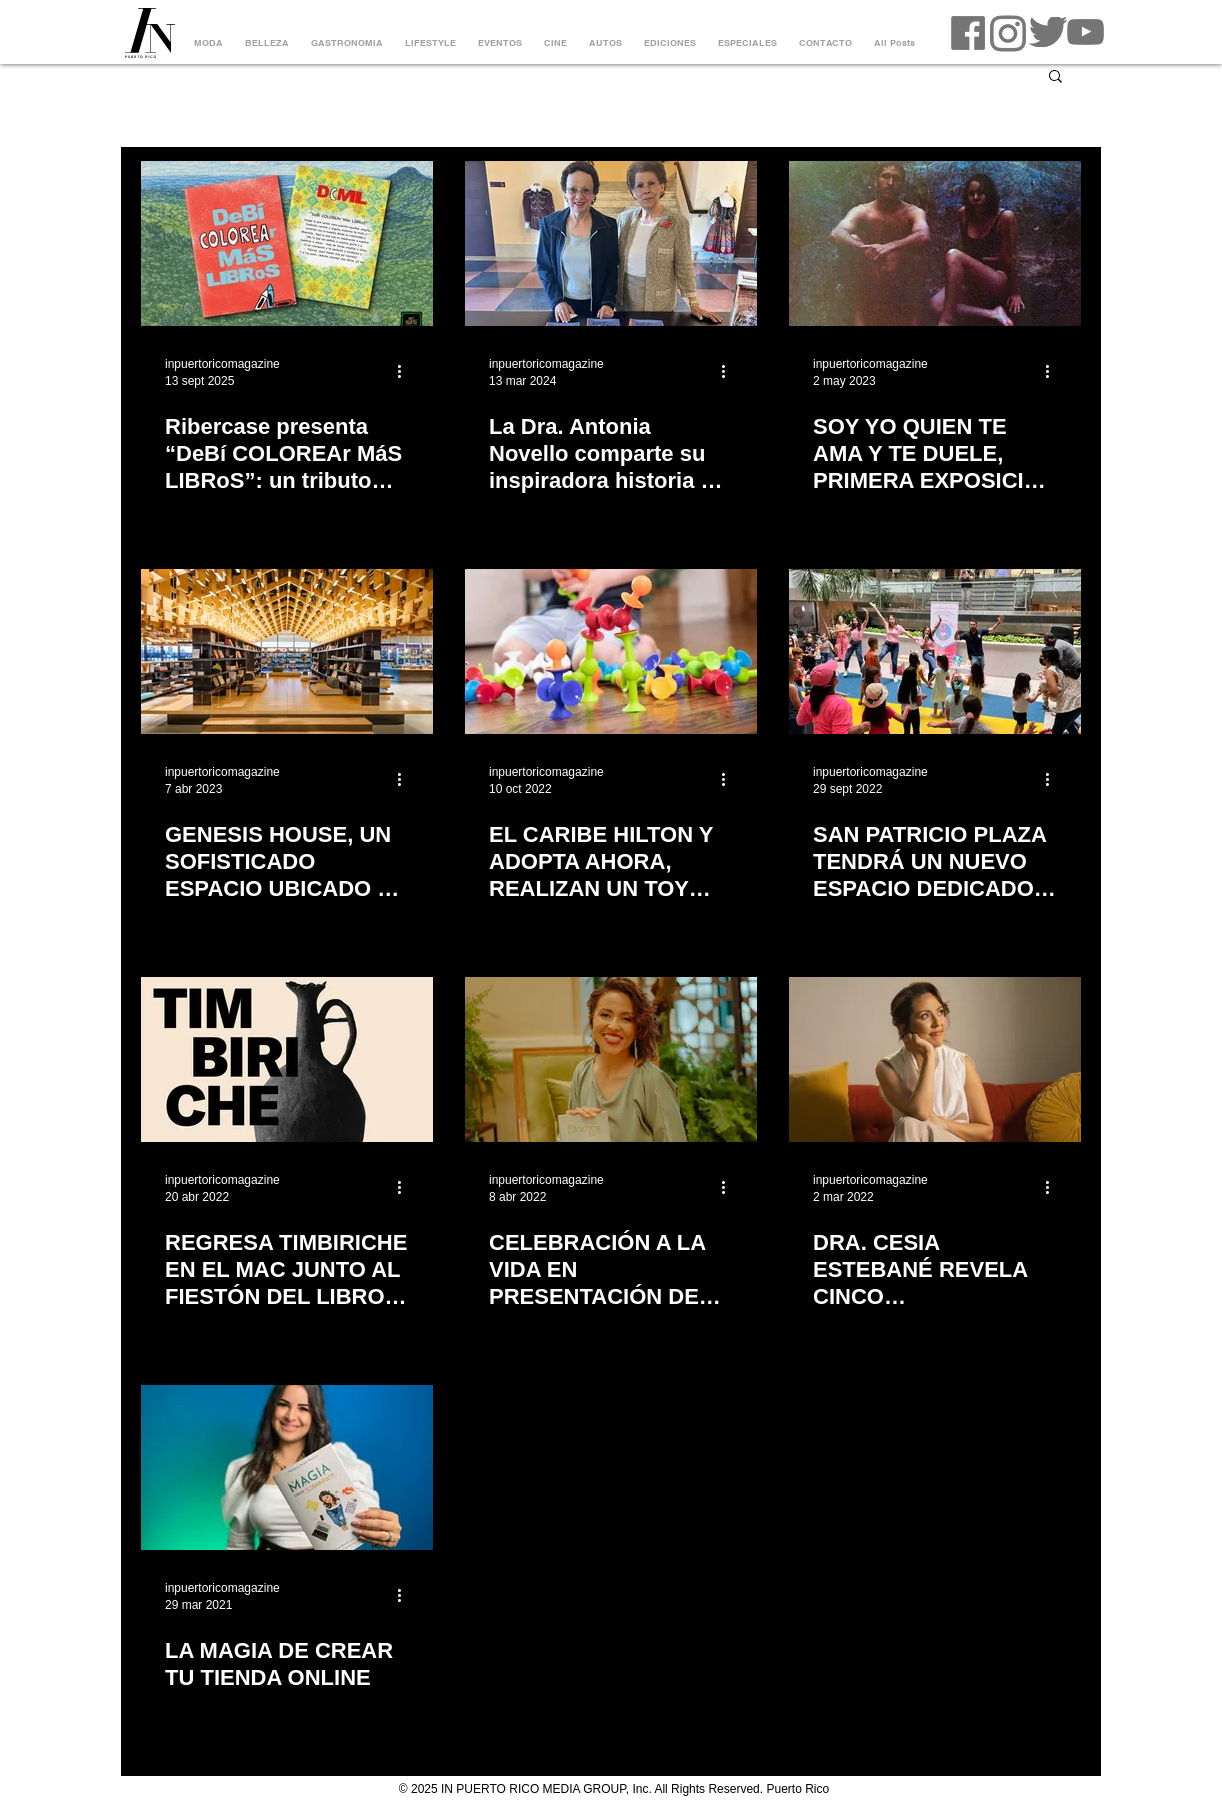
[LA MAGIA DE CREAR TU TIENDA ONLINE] (287, 1467)
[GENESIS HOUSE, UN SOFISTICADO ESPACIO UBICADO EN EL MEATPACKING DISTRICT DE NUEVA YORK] (287, 651)
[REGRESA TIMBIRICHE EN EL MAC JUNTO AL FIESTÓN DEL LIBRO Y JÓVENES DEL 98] (287, 1059)
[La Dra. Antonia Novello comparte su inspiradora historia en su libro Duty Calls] (611, 243)
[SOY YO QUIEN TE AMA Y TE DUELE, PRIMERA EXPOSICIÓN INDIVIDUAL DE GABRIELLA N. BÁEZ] (935, 243)
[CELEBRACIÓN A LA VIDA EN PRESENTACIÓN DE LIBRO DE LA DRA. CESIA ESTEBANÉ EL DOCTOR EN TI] (611, 1059)
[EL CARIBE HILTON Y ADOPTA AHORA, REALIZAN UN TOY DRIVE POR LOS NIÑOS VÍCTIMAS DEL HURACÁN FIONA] (611, 651)
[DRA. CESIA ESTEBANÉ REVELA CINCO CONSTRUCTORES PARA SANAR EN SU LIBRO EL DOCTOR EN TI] (935, 1059)
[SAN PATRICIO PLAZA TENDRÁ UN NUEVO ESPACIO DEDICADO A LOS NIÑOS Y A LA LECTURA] (935, 651)
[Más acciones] (406, 371)
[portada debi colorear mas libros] (287, 243)
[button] (1055, 77)
